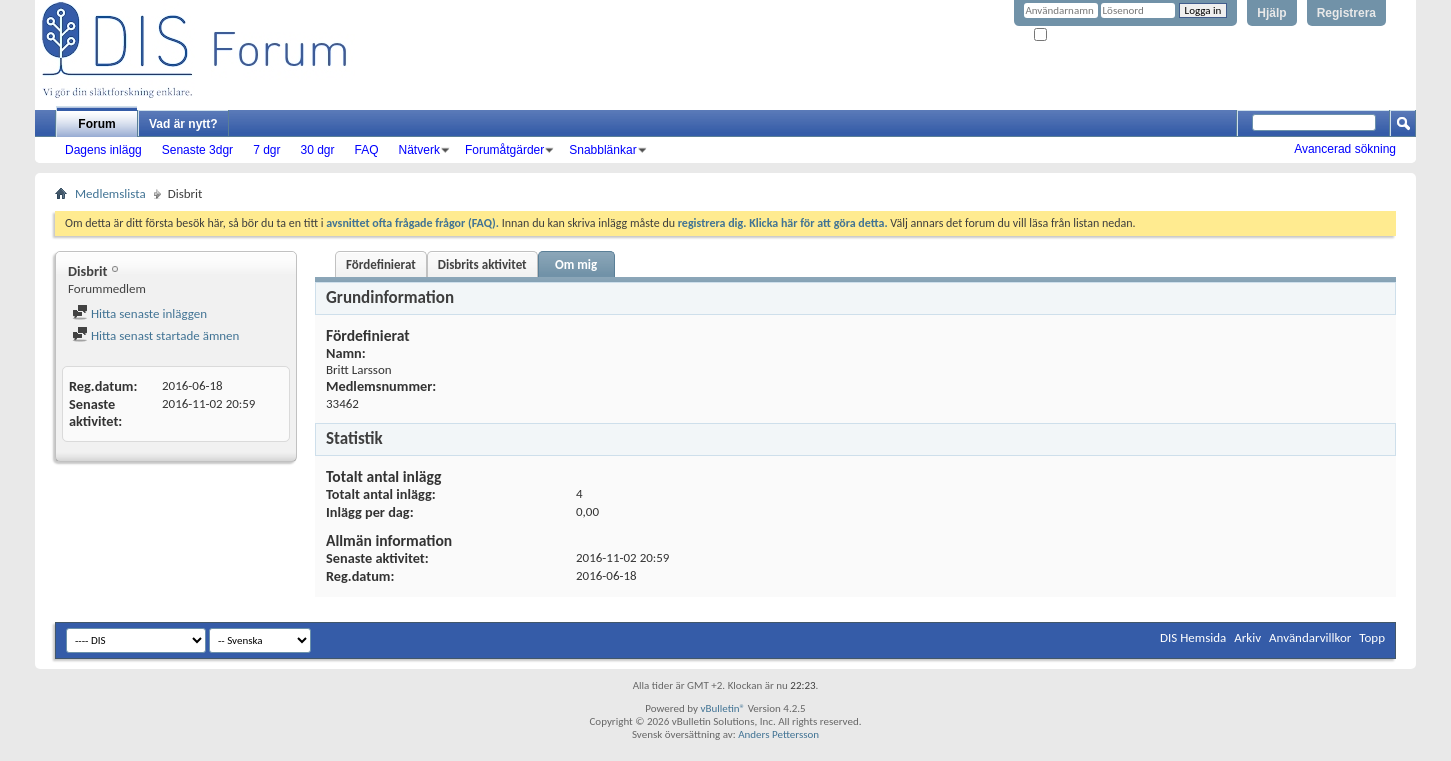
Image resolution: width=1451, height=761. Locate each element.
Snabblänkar (602, 150)
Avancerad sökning (1345, 149)
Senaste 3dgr (197, 150)
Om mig (576, 264)
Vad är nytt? (183, 124)
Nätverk (419, 150)
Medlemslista (110, 193)
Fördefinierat (381, 264)
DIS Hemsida (1193, 637)
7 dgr (266, 150)
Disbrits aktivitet (482, 264)
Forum (96, 124)
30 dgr (317, 150)
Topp (1372, 637)
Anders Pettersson (778, 734)
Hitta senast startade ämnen (155, 335)
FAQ (367, 150)
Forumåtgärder (504, 150)
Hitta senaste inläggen (139, 313)
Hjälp (1271, 13)
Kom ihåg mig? (1075, 35)
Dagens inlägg (103, 150)
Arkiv (1247, 637)
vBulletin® (722, 708)
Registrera (1346, 13)
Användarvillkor (1310, 637)
